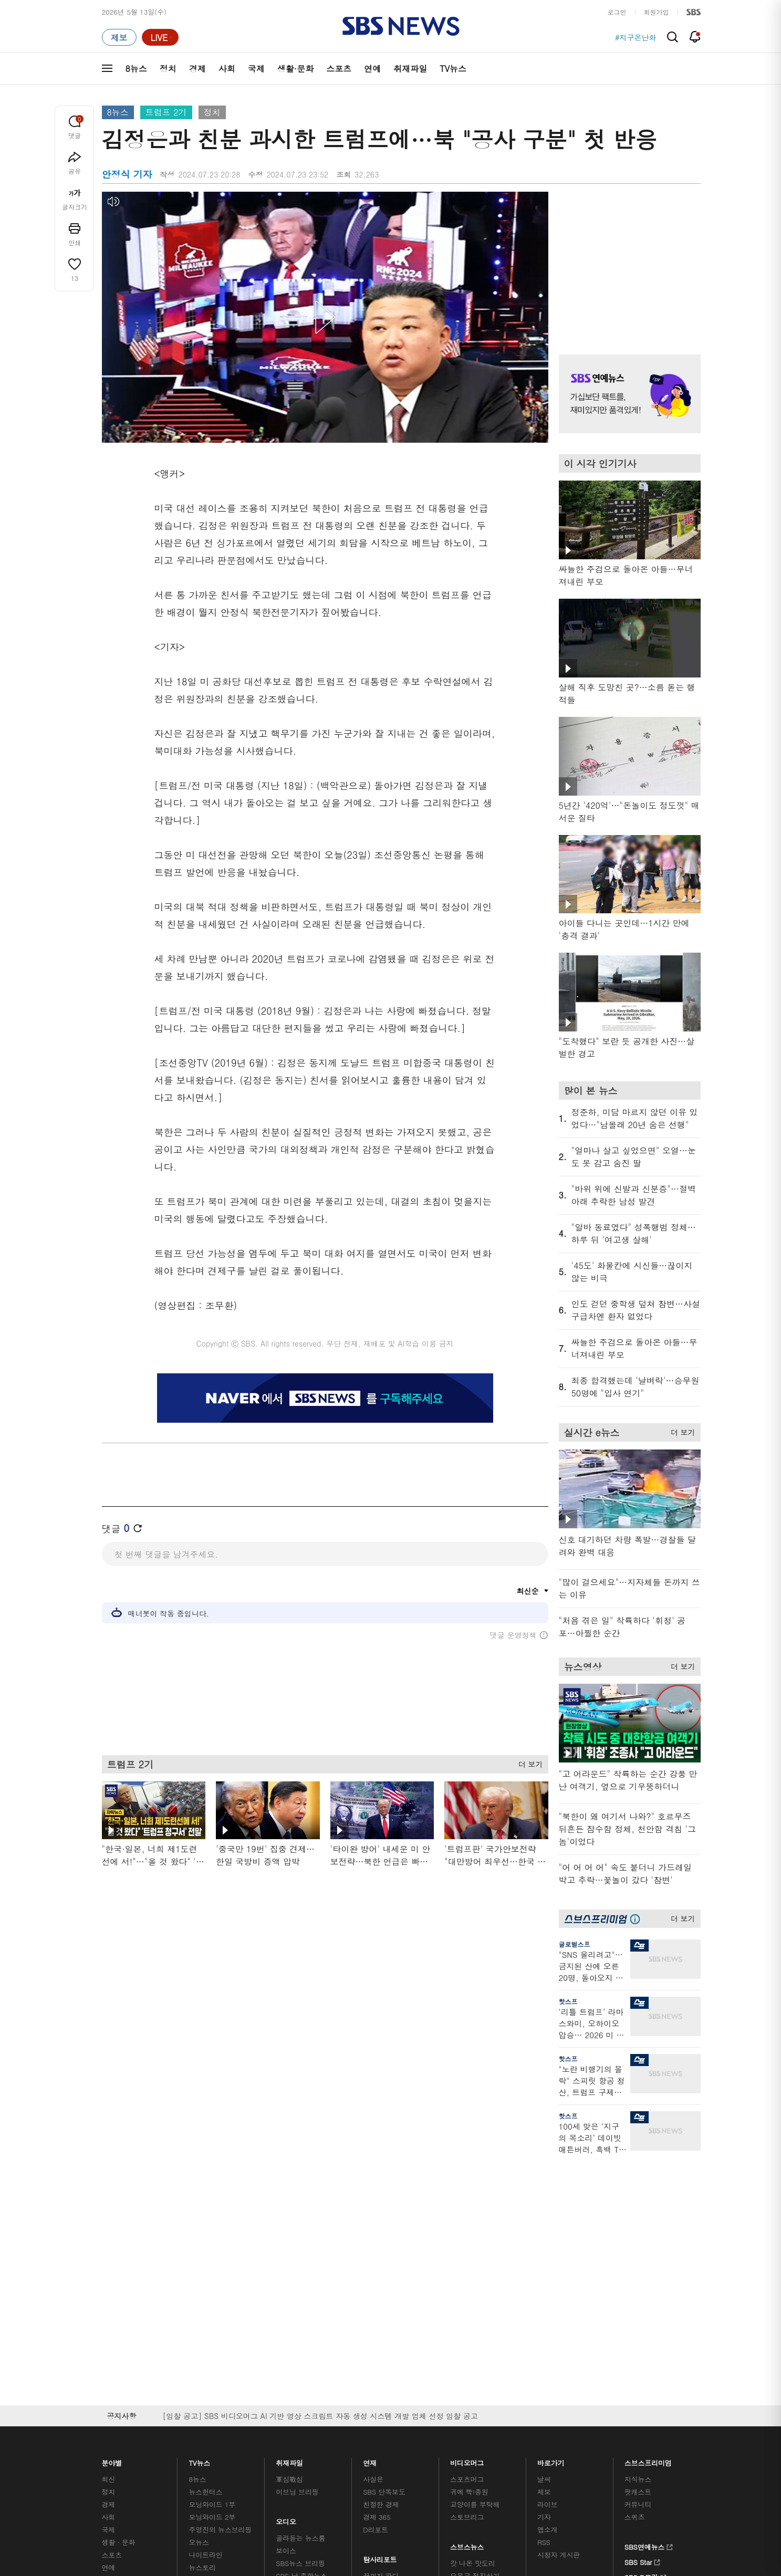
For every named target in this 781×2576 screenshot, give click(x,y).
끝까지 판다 (381, 2303)
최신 (109, 2207)
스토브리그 (467, 2244)
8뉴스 (136, 68)
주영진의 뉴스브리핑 (220, 2257)
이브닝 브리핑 (297, 2219)
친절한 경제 (381, 2232)
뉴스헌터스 (205, 2219)
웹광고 (234, 2374)
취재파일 (410, 68)
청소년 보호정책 (566, 2435)
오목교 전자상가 (474, 2303)
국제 (256, 68)
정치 (168, 68)
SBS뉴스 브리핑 (300, 2291)
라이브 (547, 2232)
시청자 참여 (183, 2375)
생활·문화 (295, 68)
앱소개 (547, 2257)
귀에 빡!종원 (469, 2219)
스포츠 (338, 68)
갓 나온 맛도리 (472, 2291)
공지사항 (550, 2312)
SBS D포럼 (645, 2303)
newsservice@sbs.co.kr (410, 2427)
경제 (197, 68)
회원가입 (656, 11)
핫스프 (568, 2001)
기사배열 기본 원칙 (509, 2435)
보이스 (286, 2278)
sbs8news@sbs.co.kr (417, 2410)
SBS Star (642, 2288)
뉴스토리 (202, 2295)
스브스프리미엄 (648, 2187)
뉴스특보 (202, 2307)
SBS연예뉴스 (648, 2273)
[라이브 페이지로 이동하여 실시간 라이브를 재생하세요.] (160, 37)
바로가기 (551, 2187)
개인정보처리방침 (331, 2374)
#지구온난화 (636, 37)
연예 (372, 68)
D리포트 (375, 2257)
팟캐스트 (637, 2219)
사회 (226, 68)
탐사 (370, 2316)
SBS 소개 (123, 2375)
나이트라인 (205, 2282)
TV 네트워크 (120, 2307)
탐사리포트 (380, 2284)
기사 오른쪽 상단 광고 (627, 260)
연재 (370, 2187)
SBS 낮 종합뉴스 (301, 2303)
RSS (543, 2270)
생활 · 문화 (119, 2270)
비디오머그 (467, 2187)
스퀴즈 (634, 2244)
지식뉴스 (637, 2207)
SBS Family (515, 2374)
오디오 (286, 2246)
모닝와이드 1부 (212, 2232)
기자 (544, 2244)
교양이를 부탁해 (474, 2232)
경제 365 (376, 2244)
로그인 (617, 11)
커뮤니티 (637, 2232)
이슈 (109, 2320)
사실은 (373, 2207)
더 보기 (528, 1762)
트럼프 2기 (166, 112)
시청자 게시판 (558, 2282)
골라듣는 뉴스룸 (300, 2265)
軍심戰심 (289, 2207)
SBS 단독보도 (384, 2219)
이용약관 (274, 2374)
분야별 (112, 2187)
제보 (544, 2219)
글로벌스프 (574, 1943)
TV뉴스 (453, 68)
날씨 (544, 2207)
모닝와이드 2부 (212, 2244)
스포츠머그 (467, 2207)
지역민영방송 (583, 2374)
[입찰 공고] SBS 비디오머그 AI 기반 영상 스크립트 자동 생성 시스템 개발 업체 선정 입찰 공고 (320, 2143)
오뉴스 (199, 2270)
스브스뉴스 (467, 2271)
